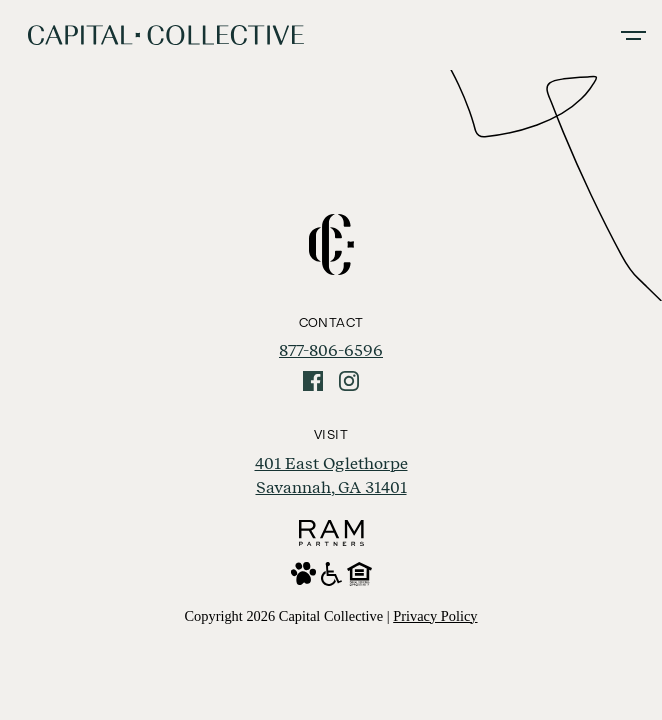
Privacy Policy (435, 616)
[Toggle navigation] (633, 35)
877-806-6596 (331, 350)
